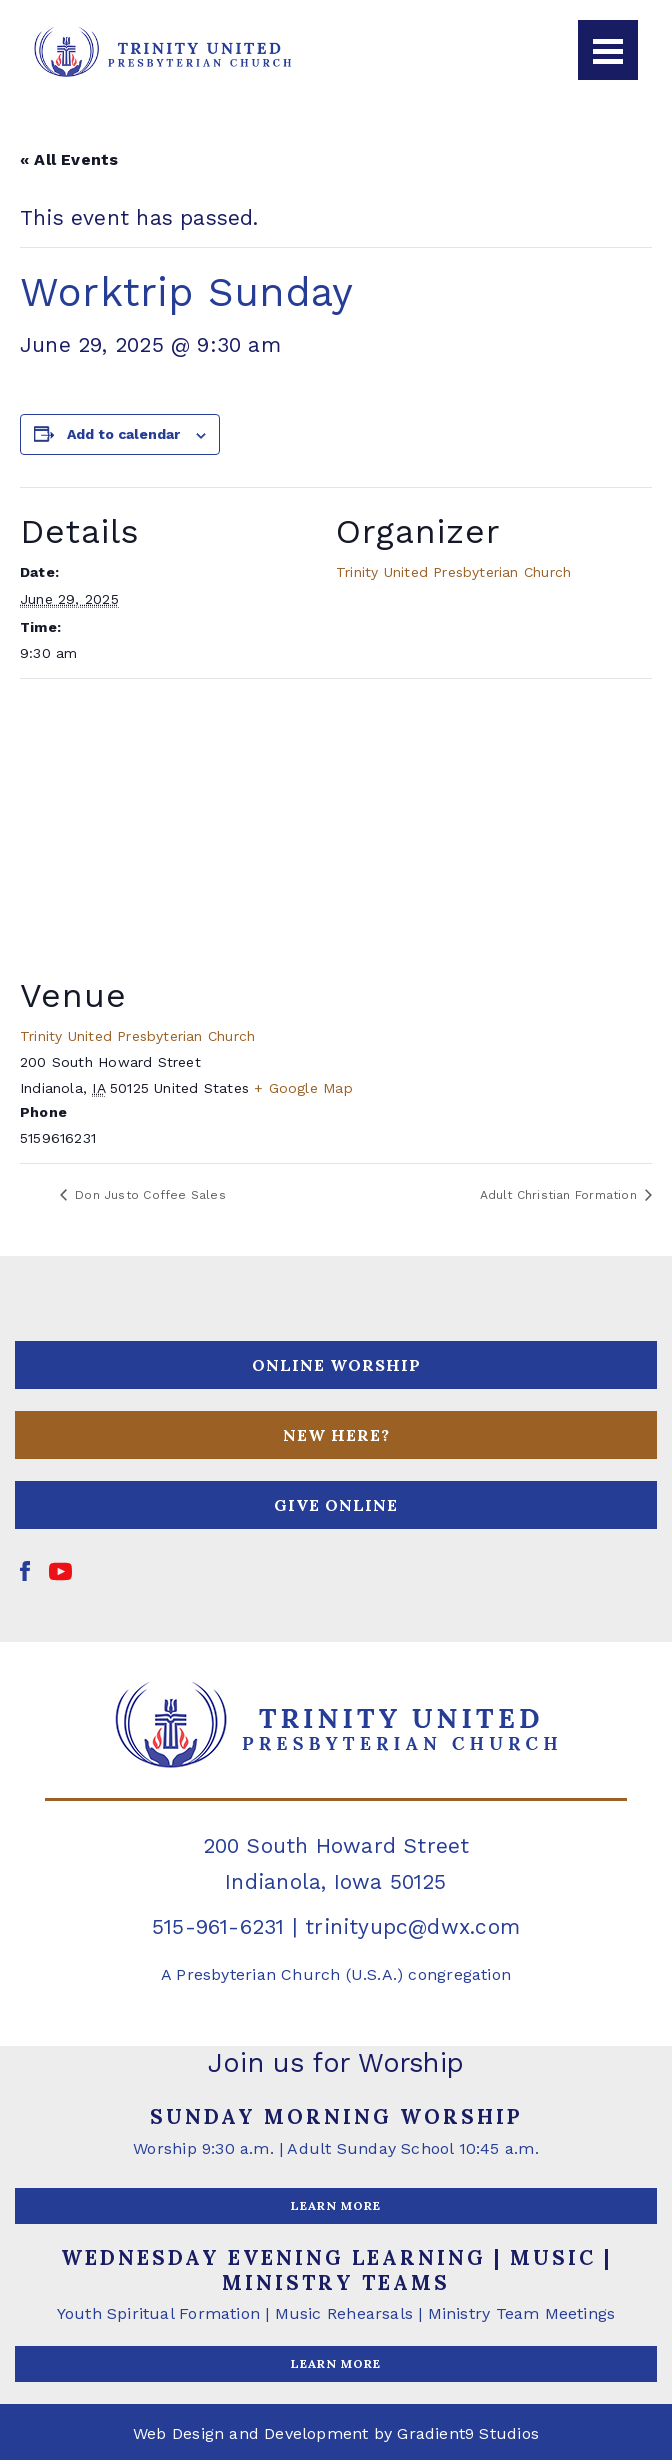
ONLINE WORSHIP (336, 1365)
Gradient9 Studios (468, 2433)
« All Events (69, 159)
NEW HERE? (336, 1435)
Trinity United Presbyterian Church (453, 572)
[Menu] (608, 50)
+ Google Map (303, 1088)
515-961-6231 (218, 1926)
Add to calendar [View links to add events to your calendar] (123, 434)
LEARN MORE (336, 2205)
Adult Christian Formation (560, 1195)
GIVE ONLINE (336, 1505)
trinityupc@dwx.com (412, 1926)
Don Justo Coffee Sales (148, 1195)
